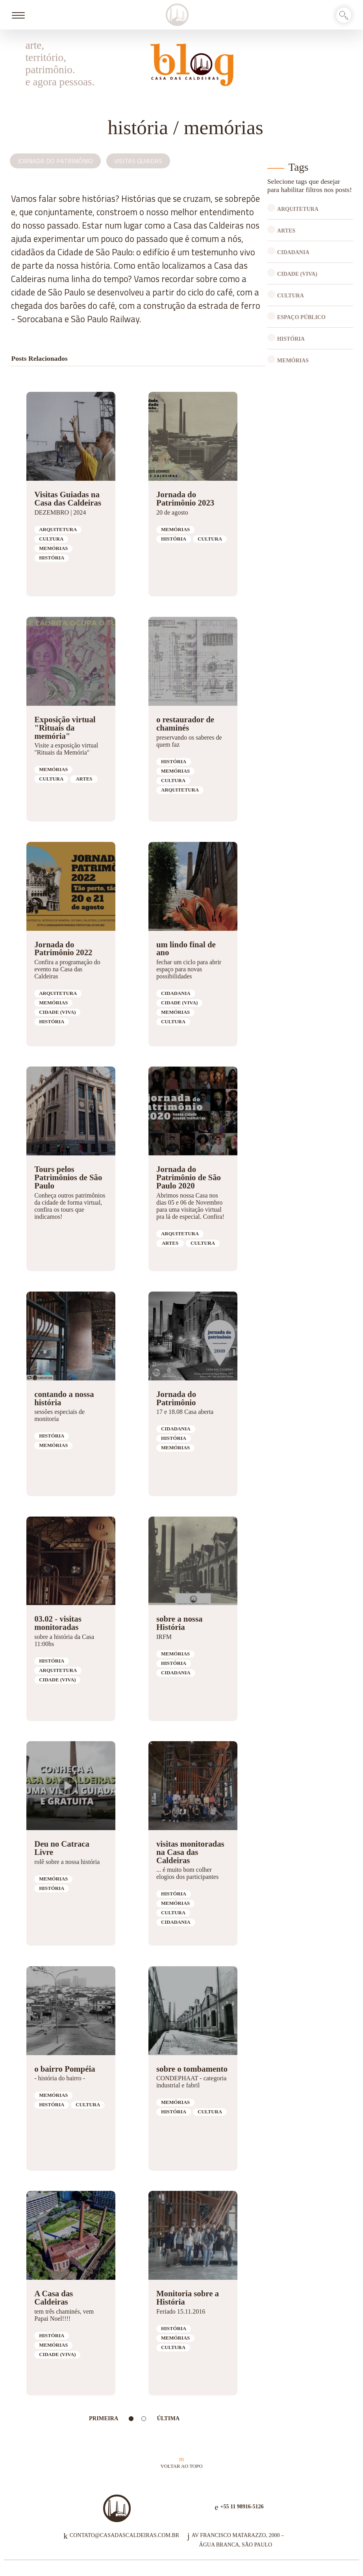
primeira (103, 2418)
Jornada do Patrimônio (55, 161)
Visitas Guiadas (138, 161)
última (168, 2418)
